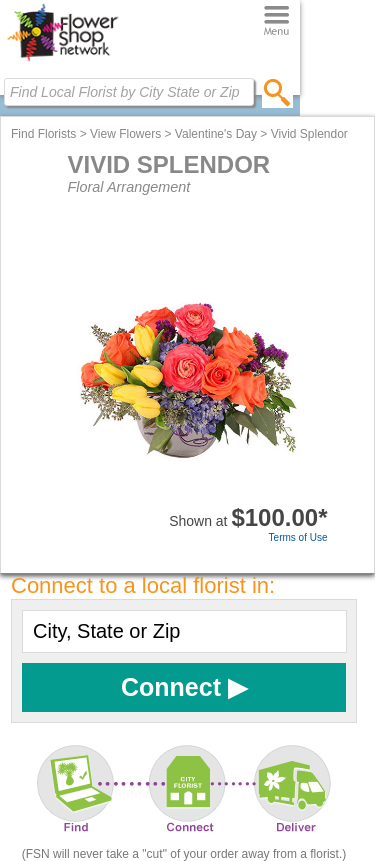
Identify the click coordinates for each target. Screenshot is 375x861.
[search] (277, 92)
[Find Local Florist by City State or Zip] (129, 92)
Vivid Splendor (309, 134)
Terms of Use (298, 537)
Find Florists (43, 134)
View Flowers (125, 134)
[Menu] (276, 21)
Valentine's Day (216, 134)
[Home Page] (62, 61)
